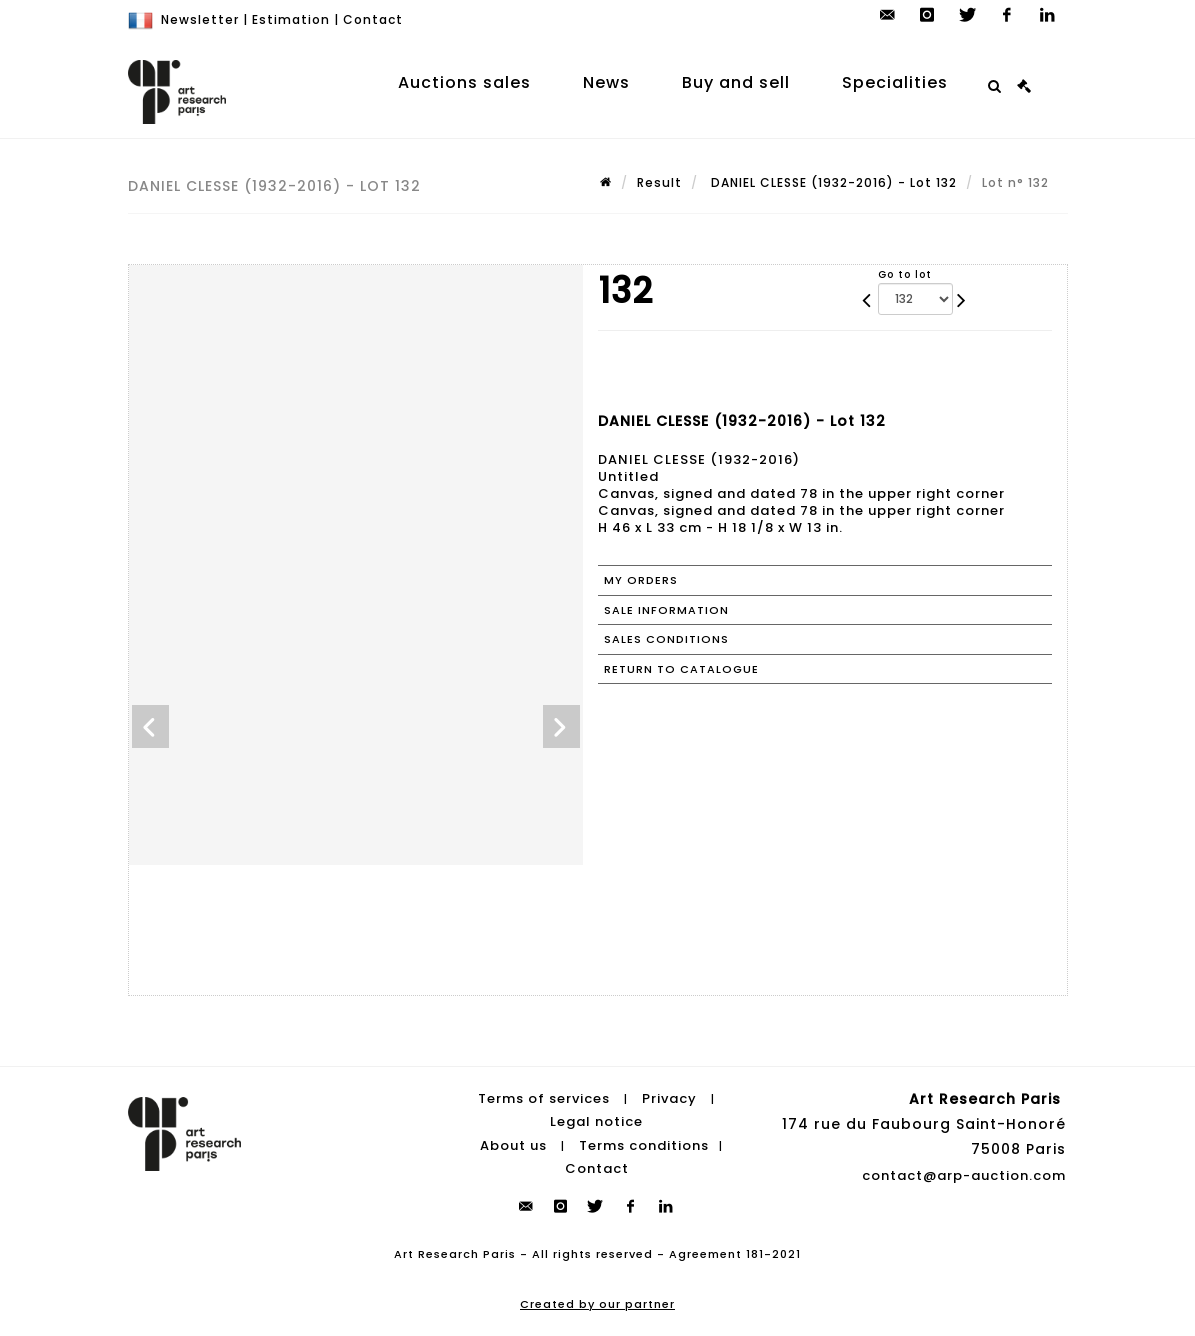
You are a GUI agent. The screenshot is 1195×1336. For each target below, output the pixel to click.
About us (513, 1145)
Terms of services (544, 1098)
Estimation (291, 19)
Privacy (669, 1098)
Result (659, 182)
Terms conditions (644, 1145)
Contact (373, 19)
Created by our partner (597, 1304)
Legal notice (596, 1121)
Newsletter (200, 19)
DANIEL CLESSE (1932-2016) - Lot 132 (832, 182)
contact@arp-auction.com (964, 1175)
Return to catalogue (681, 669)
